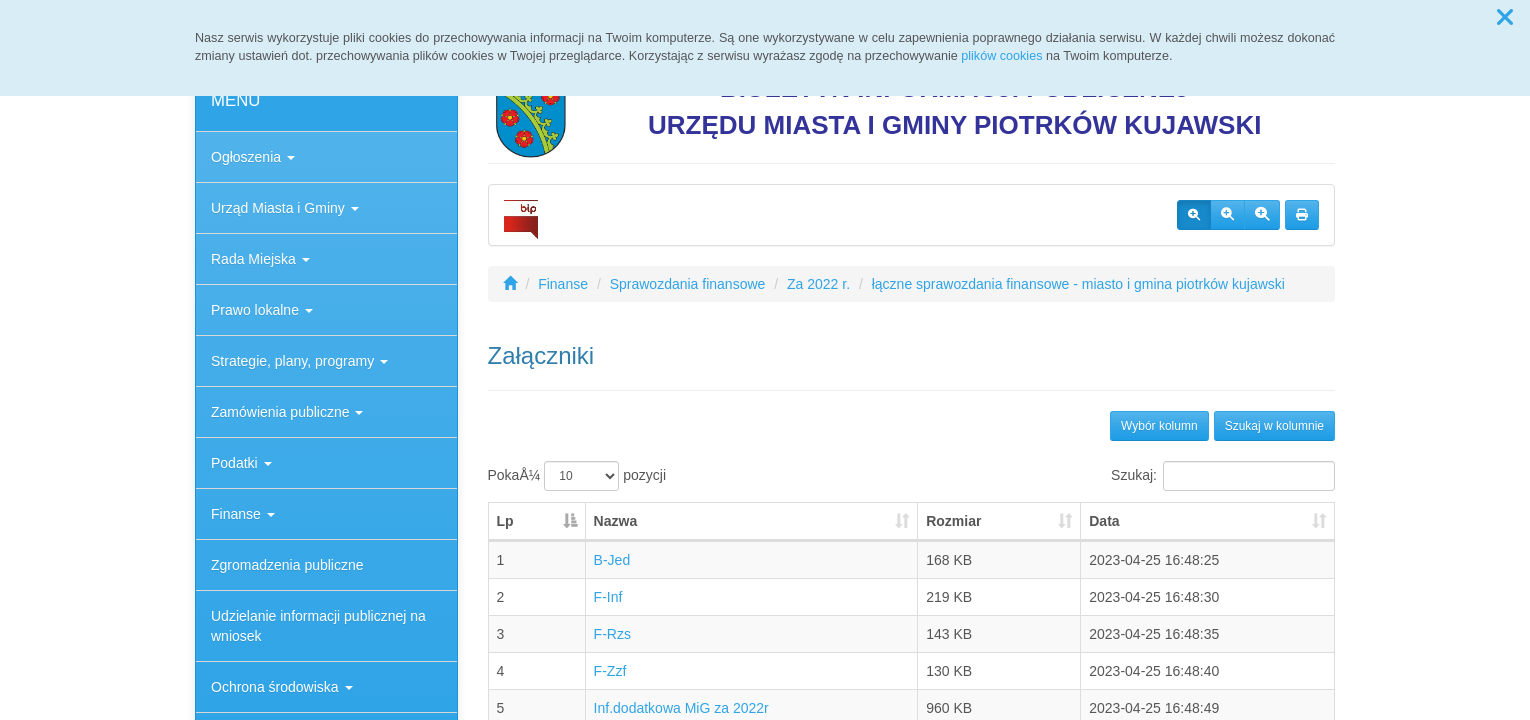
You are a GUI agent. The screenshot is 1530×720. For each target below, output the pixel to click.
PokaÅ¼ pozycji (577, 476)
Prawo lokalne (262, 310)
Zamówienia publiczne (287, 412)
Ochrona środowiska (282, 687)
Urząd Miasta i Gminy (285, 208)
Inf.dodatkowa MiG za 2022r (681, 708)
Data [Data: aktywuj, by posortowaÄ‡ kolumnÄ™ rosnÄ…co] (1104, 521)
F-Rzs (612, 634)
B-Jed (612, 560)
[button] (1505, 18)
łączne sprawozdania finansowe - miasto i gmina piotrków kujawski (1078, 284)
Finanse (243, 514)
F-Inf (608, 597)
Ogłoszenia (253, 157)
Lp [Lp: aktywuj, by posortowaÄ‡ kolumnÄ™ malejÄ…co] (505, 521)
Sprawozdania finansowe (688, 284)
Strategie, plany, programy (299, 361)
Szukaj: (1223, 476)
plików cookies (1001, 56)
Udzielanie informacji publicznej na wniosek (318, 626)
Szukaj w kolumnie (1274, 426)
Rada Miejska (260, 259)
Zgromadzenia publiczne (287, 565)
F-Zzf (610, 671)
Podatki (241, 463)
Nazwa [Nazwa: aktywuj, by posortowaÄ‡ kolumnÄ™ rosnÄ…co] (616, 521)
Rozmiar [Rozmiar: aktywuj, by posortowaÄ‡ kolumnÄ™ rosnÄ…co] (953, 521)
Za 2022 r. (818, 284)
